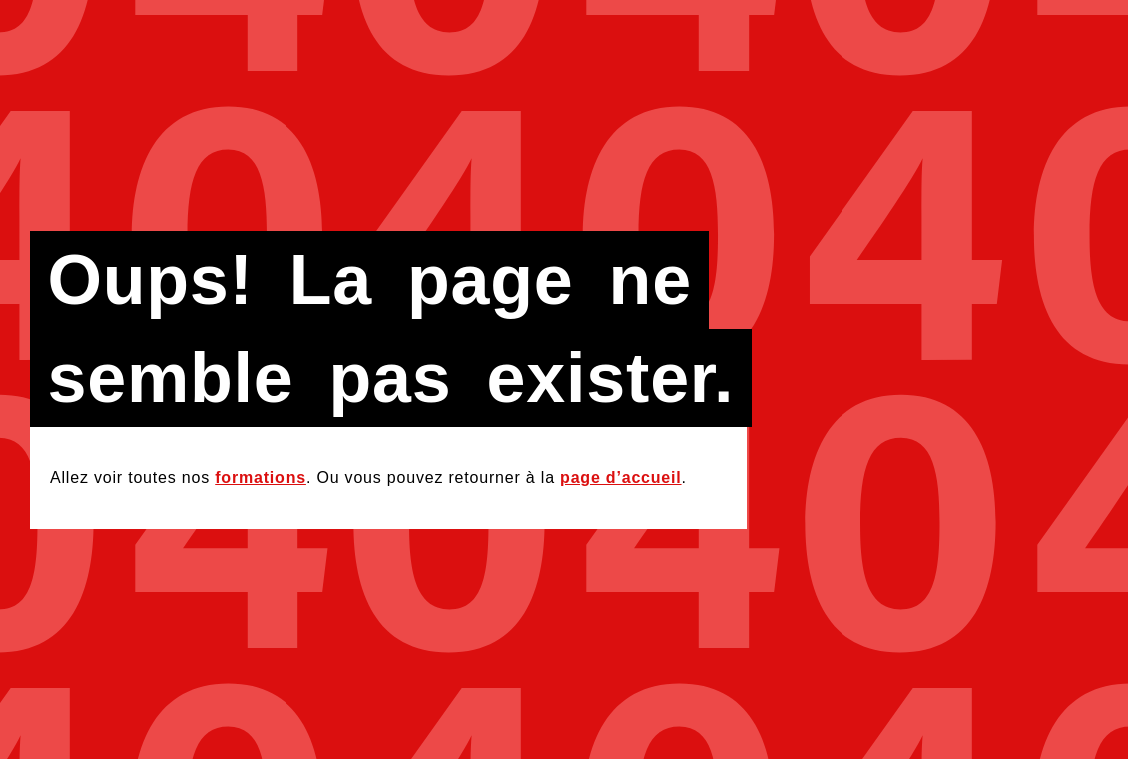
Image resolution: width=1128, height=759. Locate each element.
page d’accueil (620, 477)
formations (260, 477)
